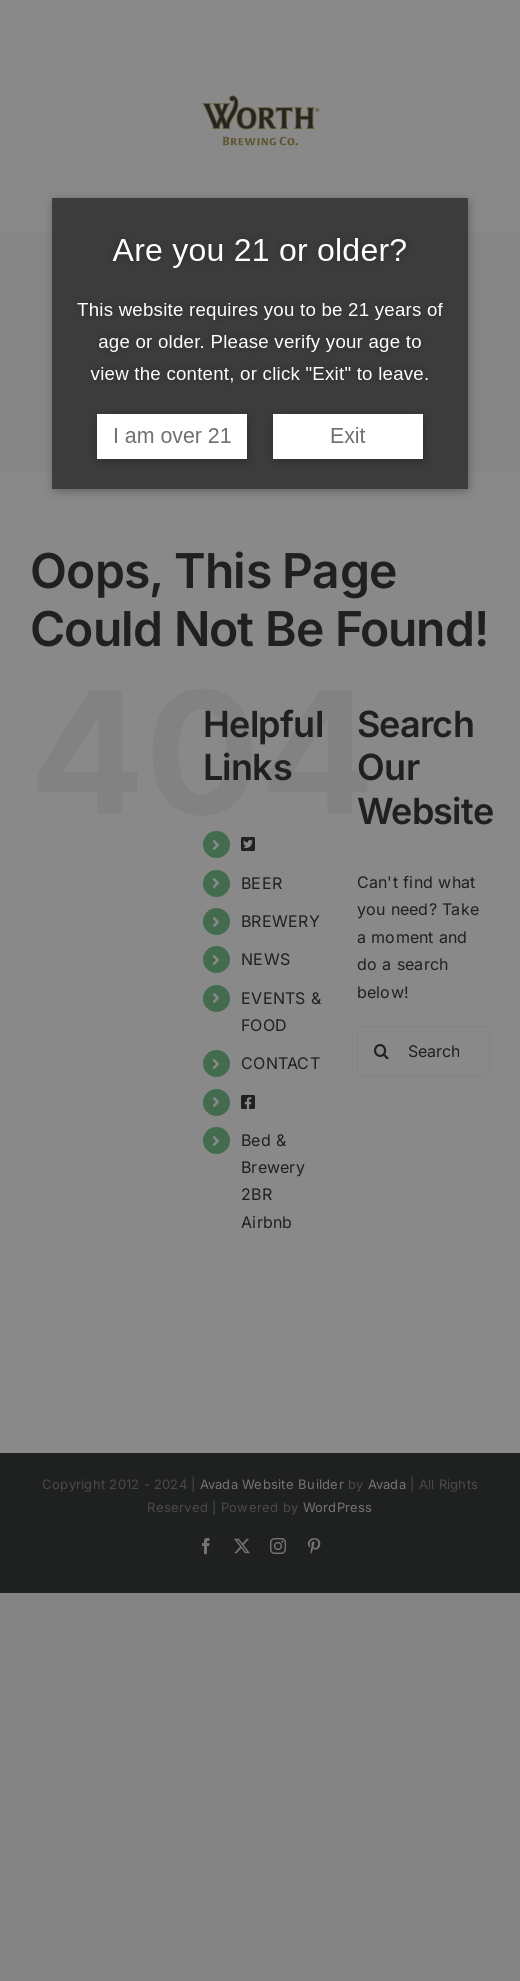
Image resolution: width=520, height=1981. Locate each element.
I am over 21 (172, 436)
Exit (348, 436)
